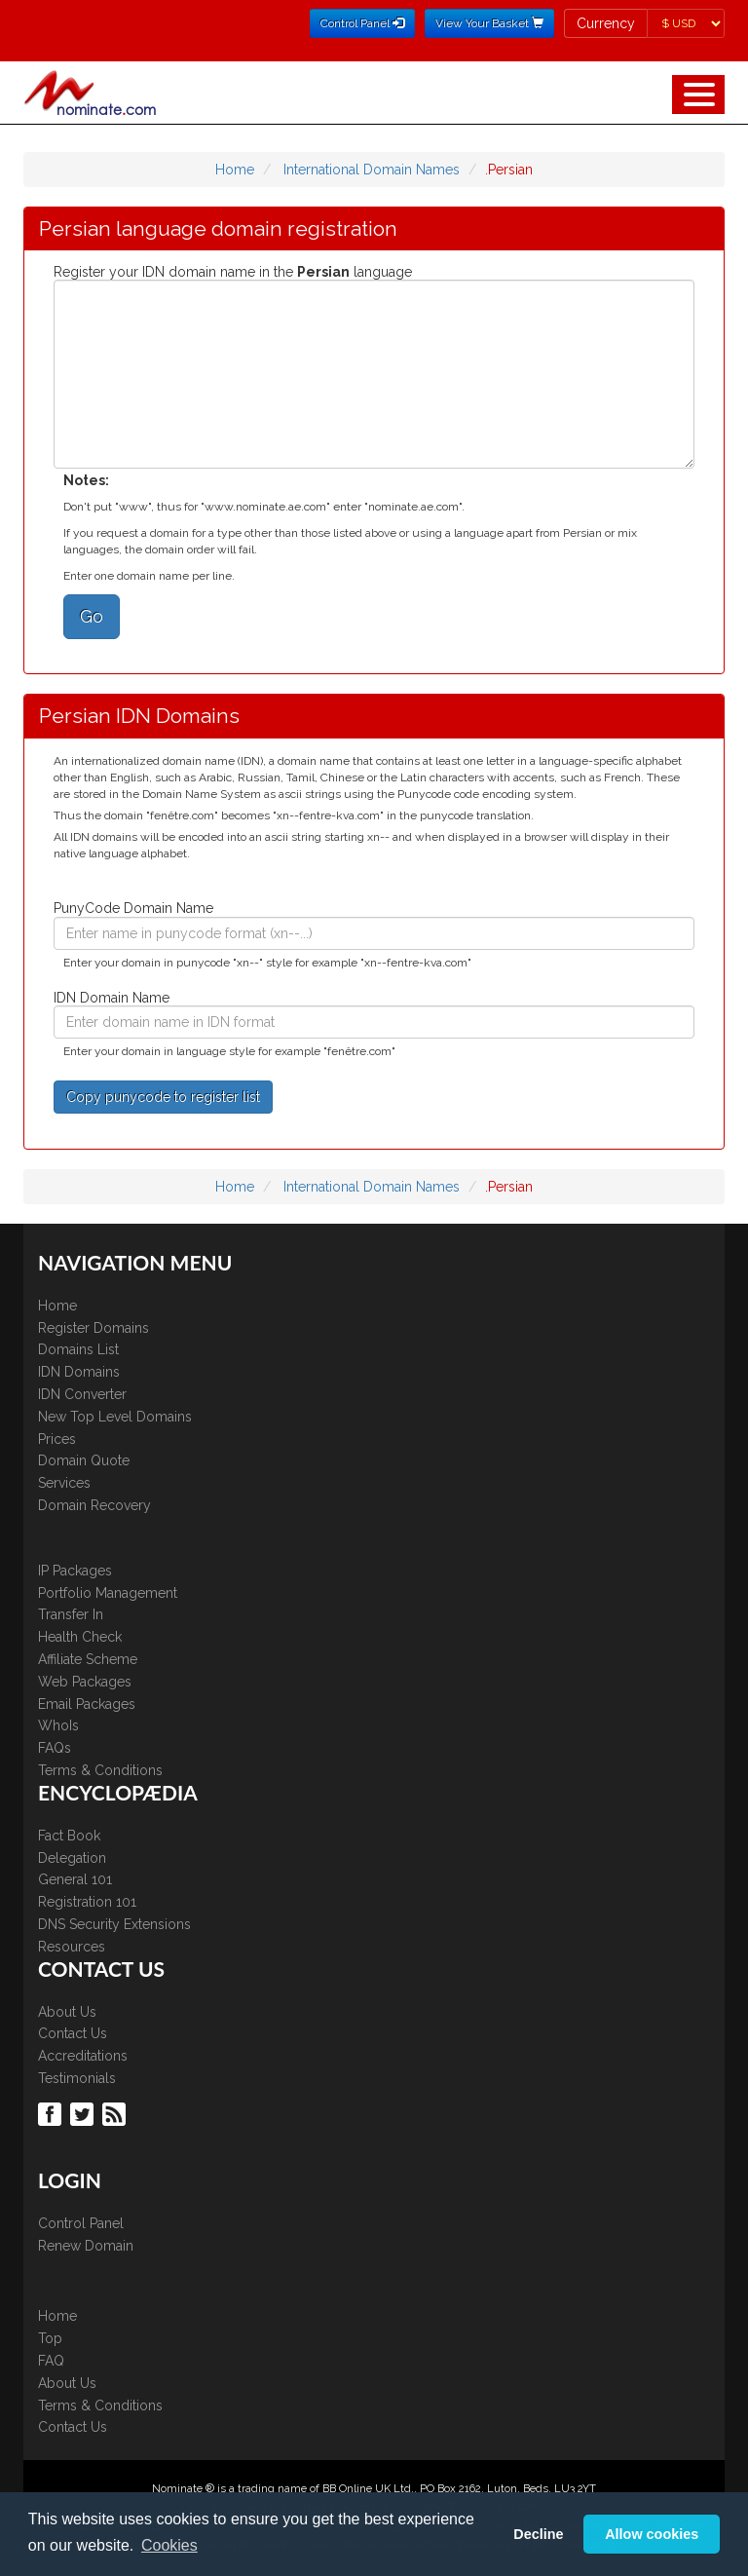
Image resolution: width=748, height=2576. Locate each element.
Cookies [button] (169, 2545)
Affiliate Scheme (87, 1659)
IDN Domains (79, 1372)
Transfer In (70, 1614)
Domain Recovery (94, 1505)
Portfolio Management (107, 1593)
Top (50, 2338)
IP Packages (75, 1570)
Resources (71, 1946)
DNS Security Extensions (114, 1924)
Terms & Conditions (100, 1770)
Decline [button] (538, 2534)
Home (234, 169)
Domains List (78, 1349)
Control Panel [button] (362, 23)
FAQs (54, 1748)
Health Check (80, 1637)
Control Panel (81, 2223)
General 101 (75, 1879)
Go (91, 616)
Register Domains (93, 1328)
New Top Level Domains (115, 1416)
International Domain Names (371, 169)
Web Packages (84, 1681)
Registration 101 (87, 1902)
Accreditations (83, 2056)
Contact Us (72, 2033)
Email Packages (86, 1704)
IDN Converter (82, 1394)
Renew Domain (85, 2246)
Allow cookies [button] (651, 2534)
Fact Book (69, 1835)
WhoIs (58, 1725)
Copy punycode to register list (163, 1097)
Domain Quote (84, 1460)
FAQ (51, 2360)
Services (64, 1483)
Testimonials (77, 2078)
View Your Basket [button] (489, 23)
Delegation (72, 1858)
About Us (67, 2012)
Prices (57, 1439)
